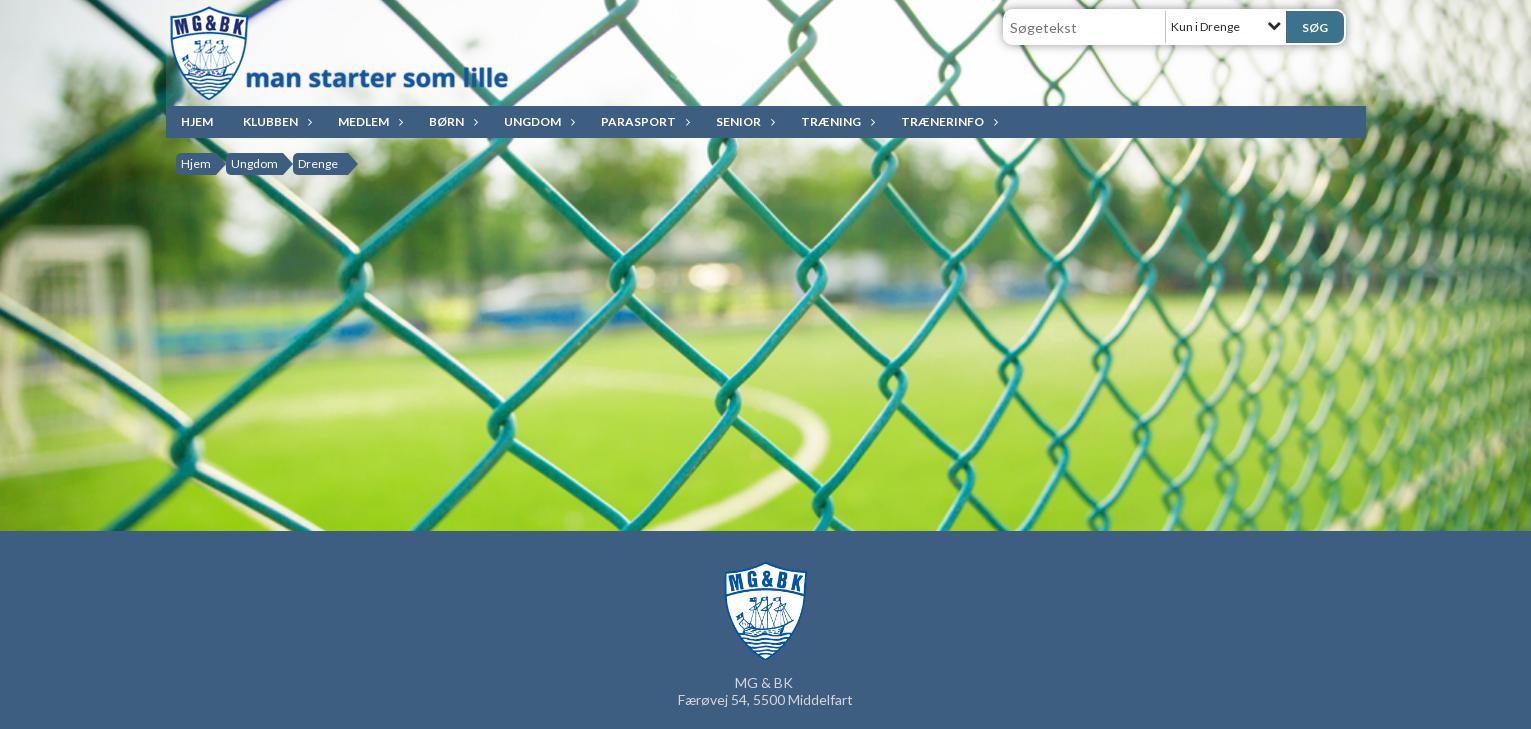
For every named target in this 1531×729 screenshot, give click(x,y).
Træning (836, 121)
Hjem (197, 121)
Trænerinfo (947, 121)
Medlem (368, 121)
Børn (451, 121)
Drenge (318, 163)
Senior (743, 121)
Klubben (275, 121)
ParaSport (643, 121)
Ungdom (537, 121)
